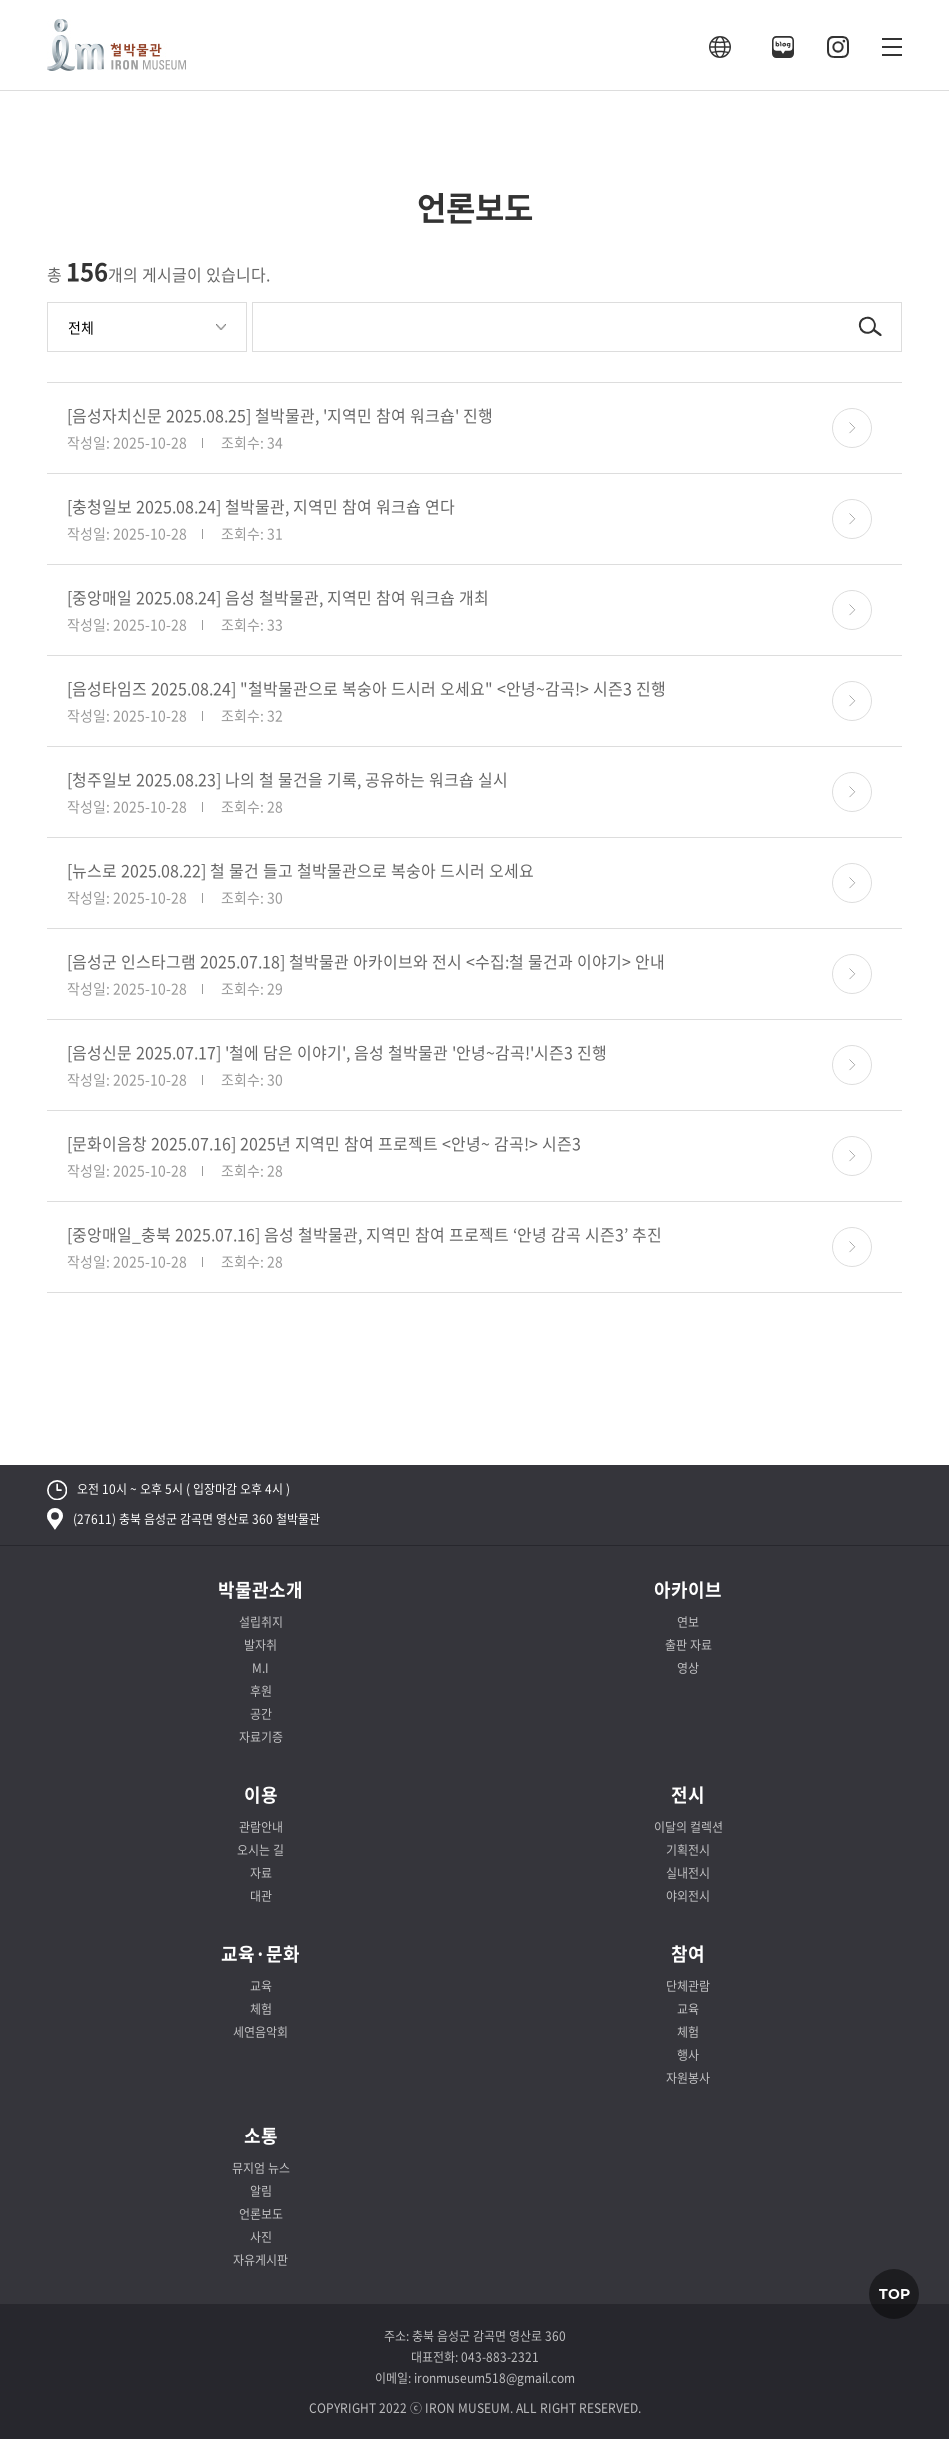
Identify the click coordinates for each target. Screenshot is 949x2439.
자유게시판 (260, 2260)
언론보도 (261, 2214)
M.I (260, 1668)
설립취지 (261, 1622)
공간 (261, 1714)
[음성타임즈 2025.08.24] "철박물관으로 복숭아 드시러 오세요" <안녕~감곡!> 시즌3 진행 (366, 688)
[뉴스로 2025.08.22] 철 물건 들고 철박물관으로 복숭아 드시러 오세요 (300, 870)
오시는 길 (260, 1850)
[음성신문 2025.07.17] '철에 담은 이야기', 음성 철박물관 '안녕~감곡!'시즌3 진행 (337, 1052)
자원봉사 (688, 2078)
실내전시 (688, 1873)
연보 (688, 1622)
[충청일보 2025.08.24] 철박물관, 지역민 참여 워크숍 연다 (261, 506)
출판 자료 (688, 1645)
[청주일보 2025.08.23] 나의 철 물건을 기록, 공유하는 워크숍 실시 (287, 779)
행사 (688, 2055)
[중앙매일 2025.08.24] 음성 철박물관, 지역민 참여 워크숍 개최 (278, 597)
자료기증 (261, 1737)
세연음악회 (260, 2032)
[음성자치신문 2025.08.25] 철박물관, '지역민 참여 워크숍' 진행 (280, 415)
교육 (261, 1986)
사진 (261, 2237)
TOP (894, 2294)
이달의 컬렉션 (688, 1827)
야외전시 (688, 1896)
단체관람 (688, 1986)
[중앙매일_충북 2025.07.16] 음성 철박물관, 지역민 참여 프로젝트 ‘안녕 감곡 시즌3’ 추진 (364, 1234)
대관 (261, 1896)
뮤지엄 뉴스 (261, 2168)
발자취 (260, 1645)
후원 (261, 1691)
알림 (261, 2191)
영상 (688, 1668)
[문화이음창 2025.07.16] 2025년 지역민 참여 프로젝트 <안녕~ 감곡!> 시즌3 (324, 1143)
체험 (261, 2009)
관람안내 (261, 1827)
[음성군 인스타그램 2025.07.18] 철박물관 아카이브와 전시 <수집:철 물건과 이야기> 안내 (366, 961)
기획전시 (688, 1850)
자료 (261, 1873)
